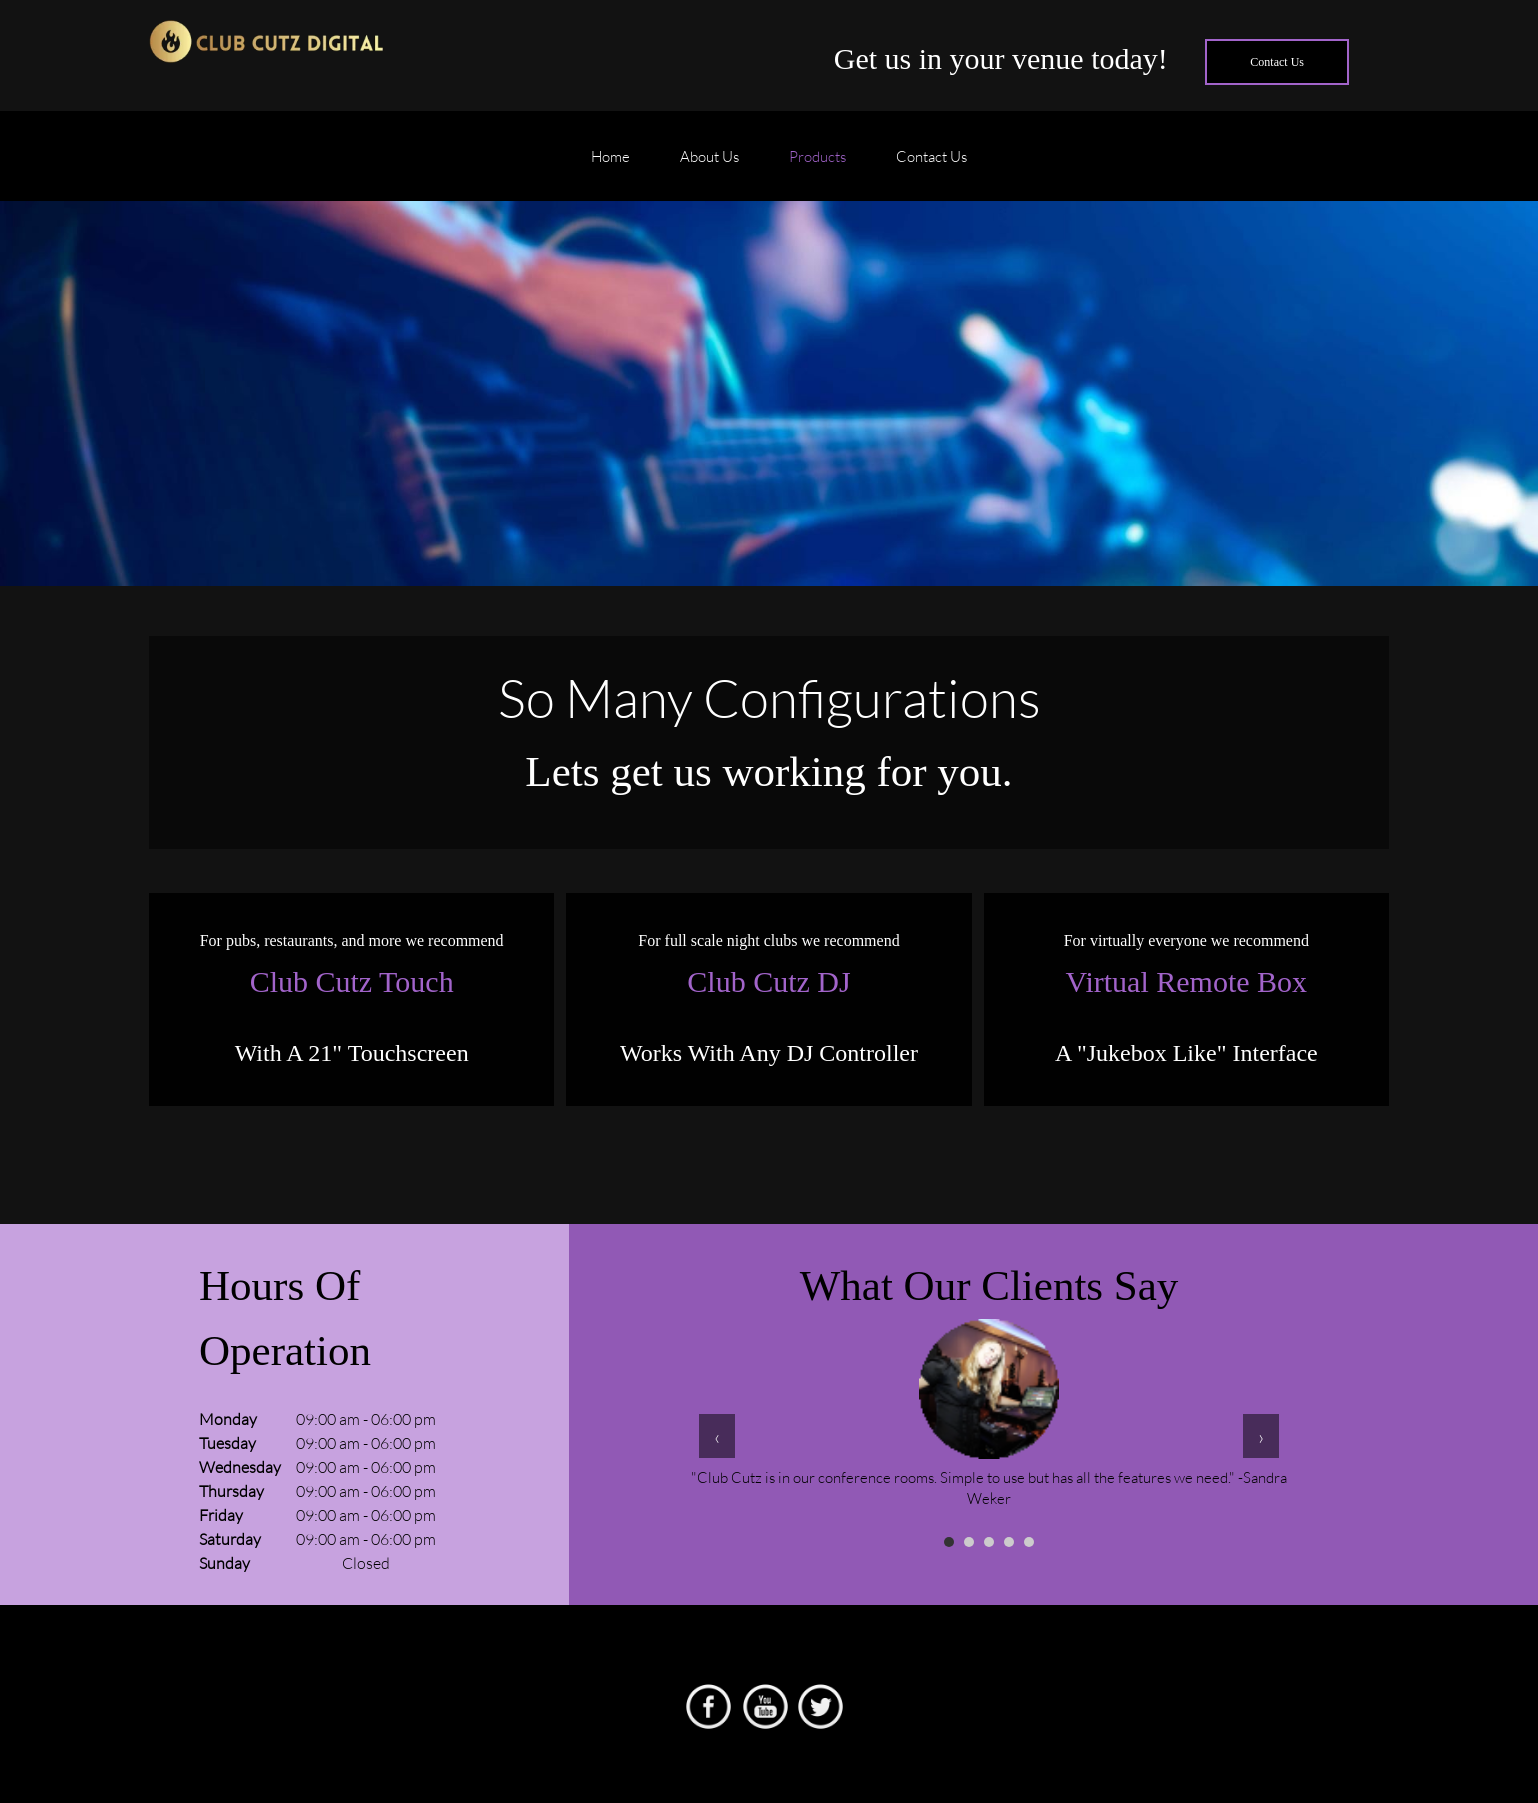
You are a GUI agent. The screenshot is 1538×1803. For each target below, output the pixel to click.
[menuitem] (610, 166)
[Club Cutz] (266, 45)
